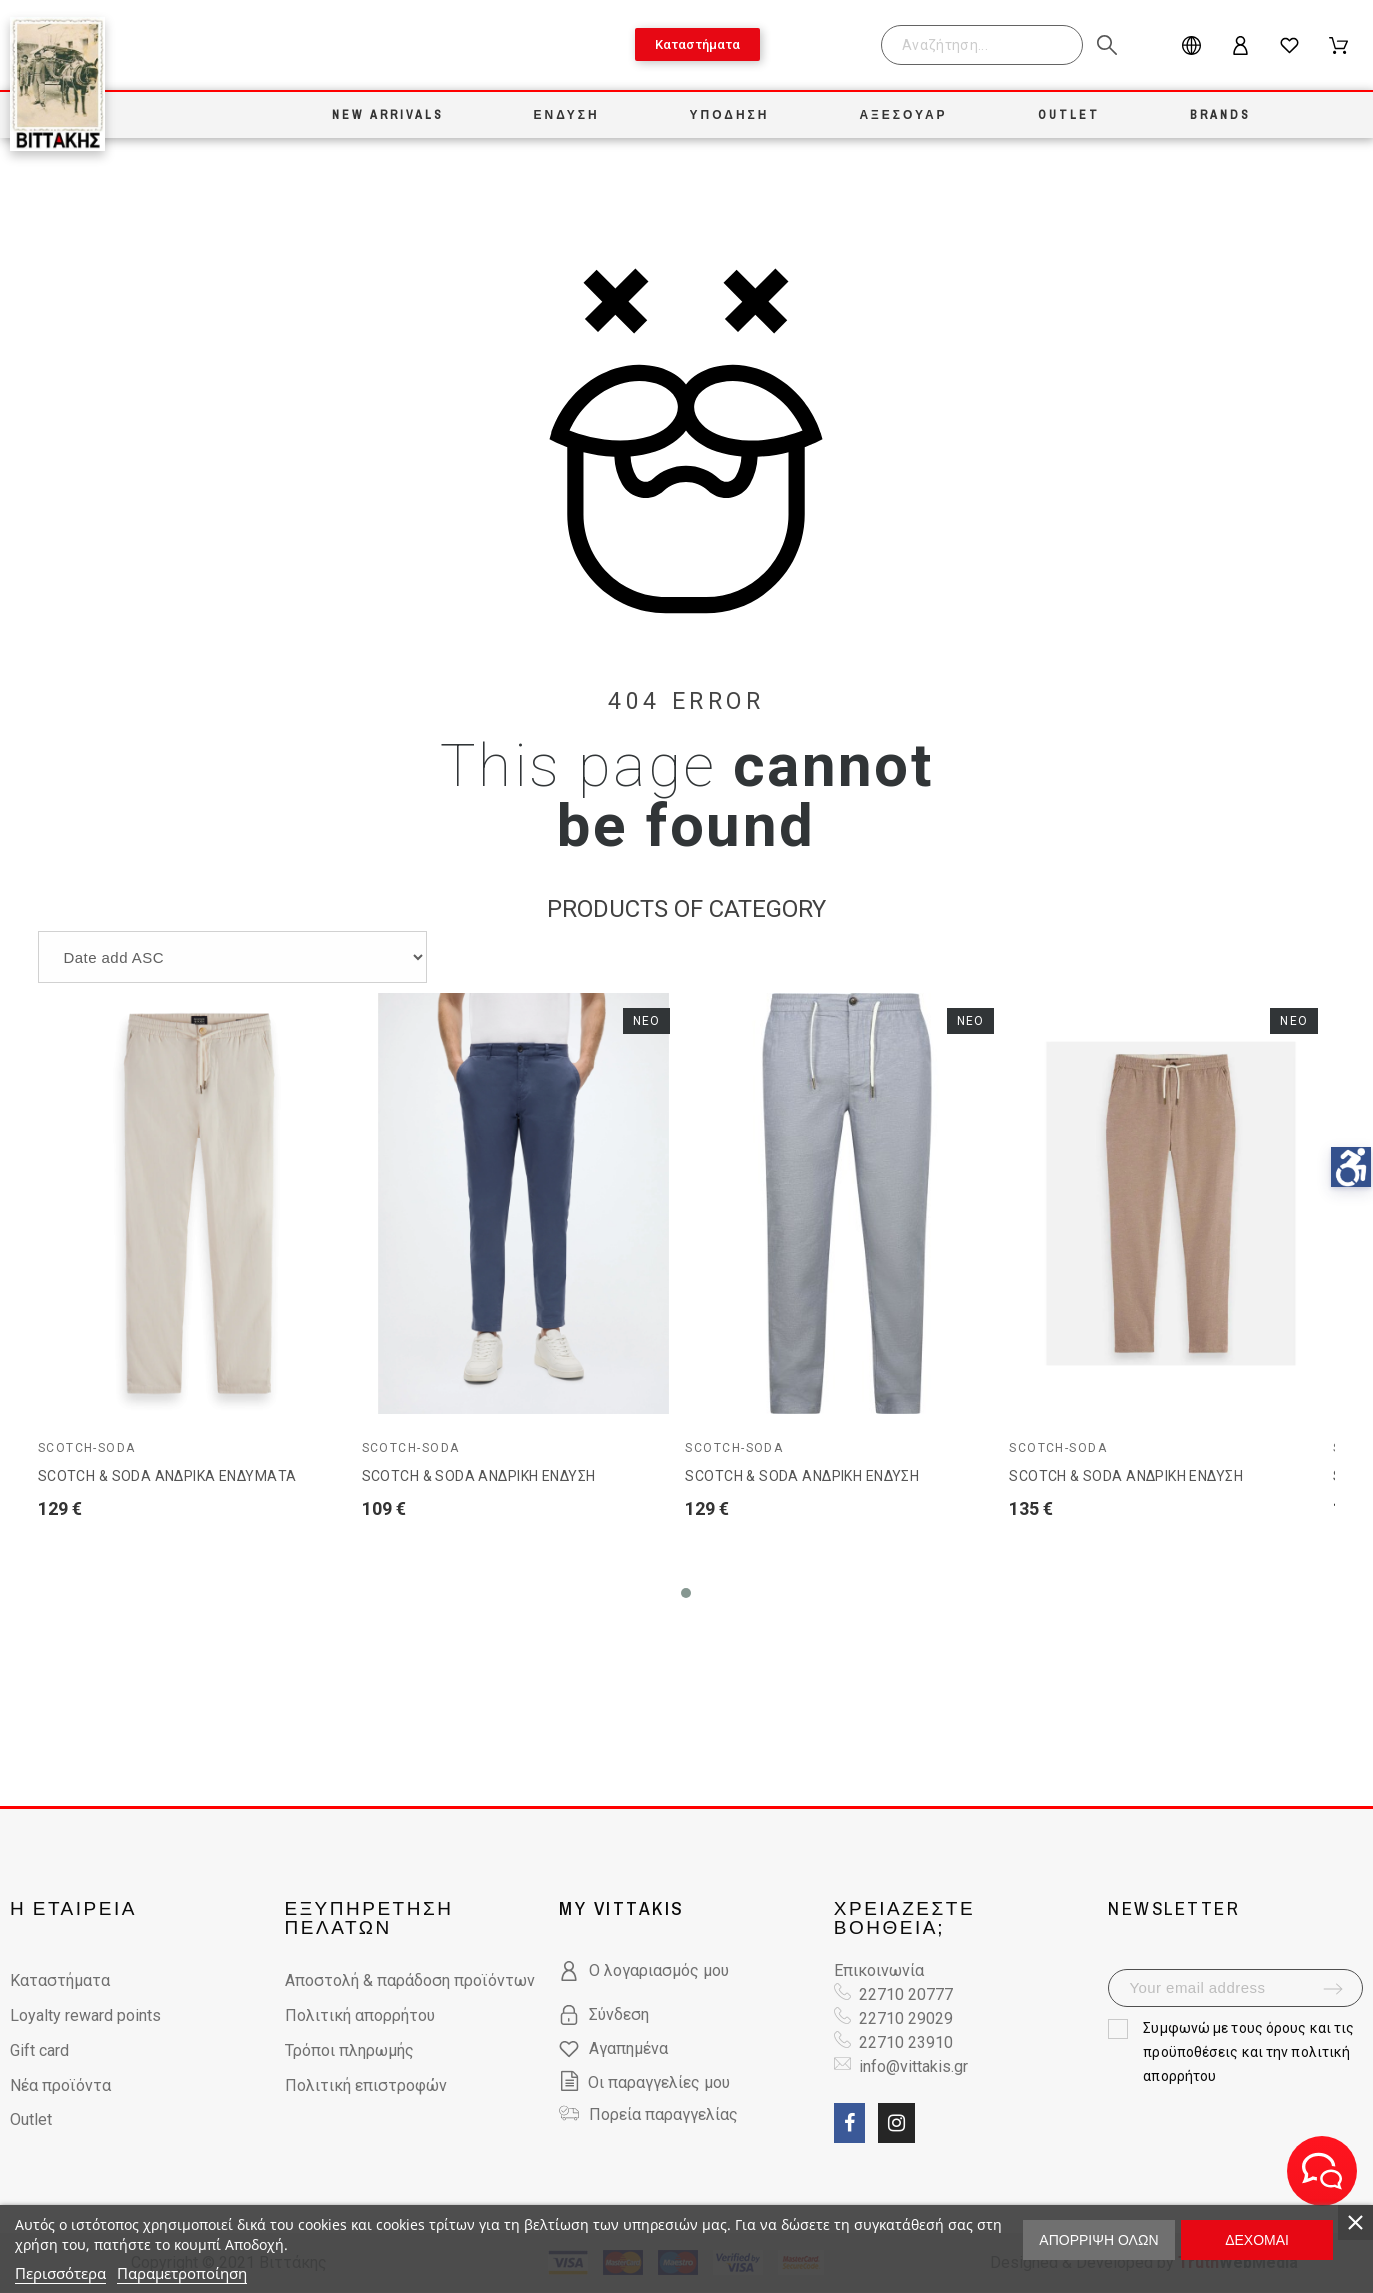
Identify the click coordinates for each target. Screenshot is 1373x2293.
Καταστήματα (60, 1980)
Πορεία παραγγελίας (663, 2114)
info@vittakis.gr (911, 2066)
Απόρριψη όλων (1098, 2240)
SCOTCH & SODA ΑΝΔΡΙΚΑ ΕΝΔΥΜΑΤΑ (167, 1476)
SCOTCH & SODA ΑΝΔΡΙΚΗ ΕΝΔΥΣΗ (479, 1476)
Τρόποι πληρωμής (349, 2050)
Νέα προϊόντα (60, 2085)
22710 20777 (906, 1994)
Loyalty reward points (85, 2015)
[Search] (982, 45)
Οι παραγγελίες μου (644, 2082)
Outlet (31, 2119)
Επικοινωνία (879, 1970)
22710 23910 (906, 2042)
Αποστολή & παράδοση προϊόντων (410, 1980)
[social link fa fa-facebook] (849, 2123)
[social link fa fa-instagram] (896, 2123)
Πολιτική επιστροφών (366, 2085)
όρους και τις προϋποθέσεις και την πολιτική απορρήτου (1248, 2052)
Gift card (39, 2050)
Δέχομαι (1257, 2240)
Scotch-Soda (87, 1448)
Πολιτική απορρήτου (360, 2015)
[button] (686, 1593)
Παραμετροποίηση (182, 2273)
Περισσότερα (60, 2273)
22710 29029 (906, 2018)
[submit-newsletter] (1333, 1989)
